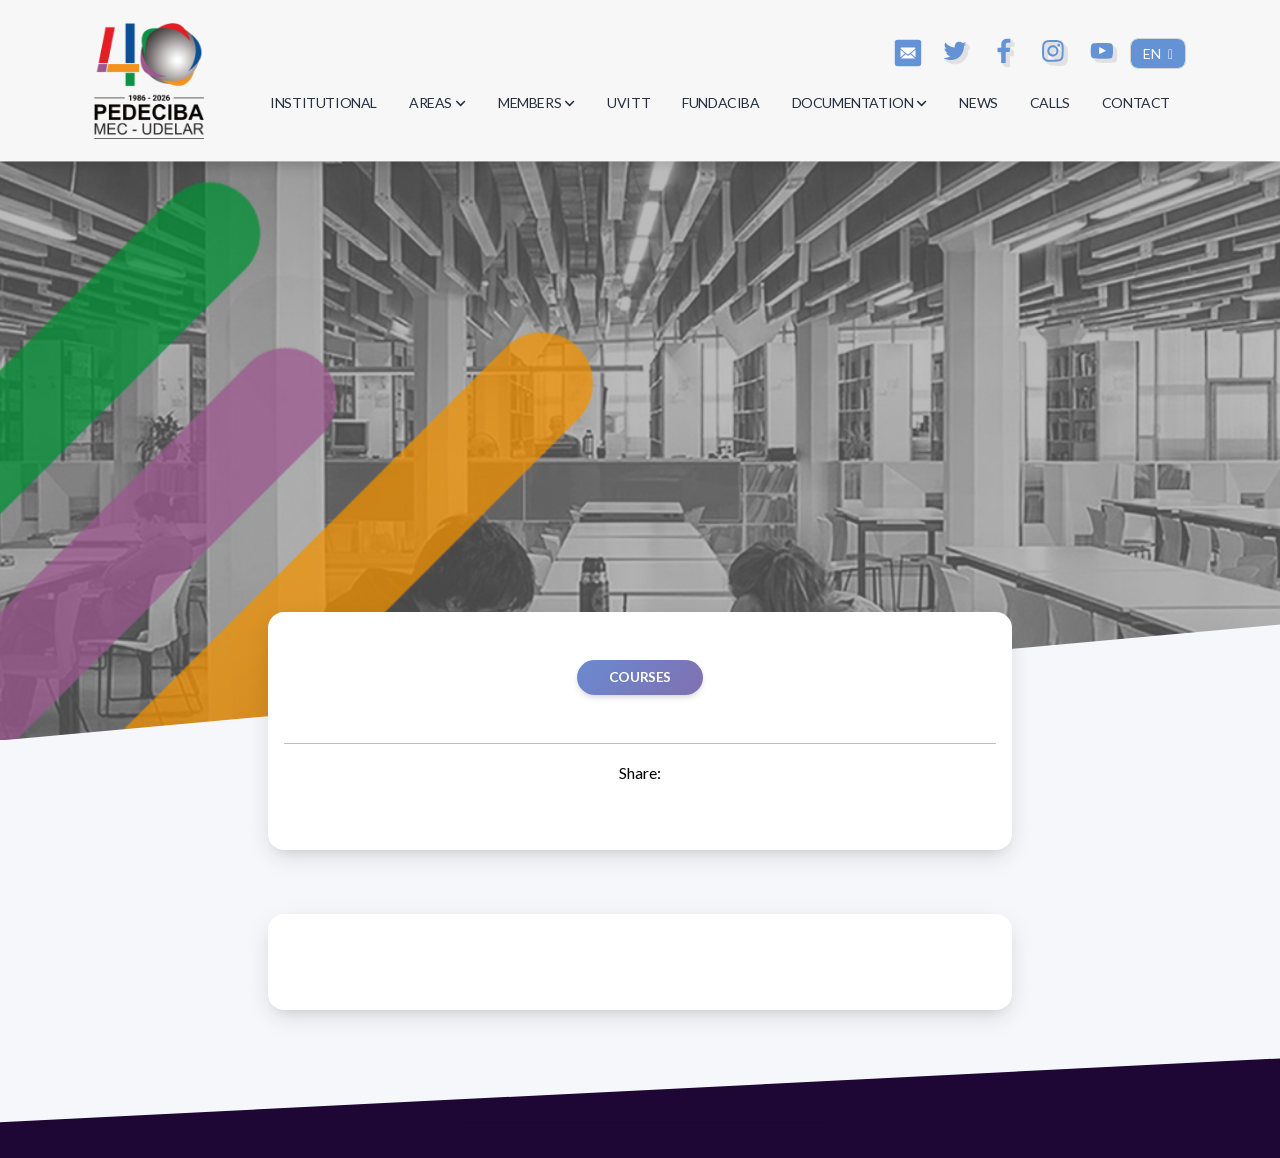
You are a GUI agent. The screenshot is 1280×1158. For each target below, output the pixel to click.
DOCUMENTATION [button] (860, 102)
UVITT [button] (628, 102)
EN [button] (1153, 53)
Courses (640, 677)
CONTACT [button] (1136, 102)
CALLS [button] (1050, 102)
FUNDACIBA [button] (720, 102)
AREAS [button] (437, 102)
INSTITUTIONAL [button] (323, 102)
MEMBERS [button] (536, 102)
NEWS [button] (978, 102)
